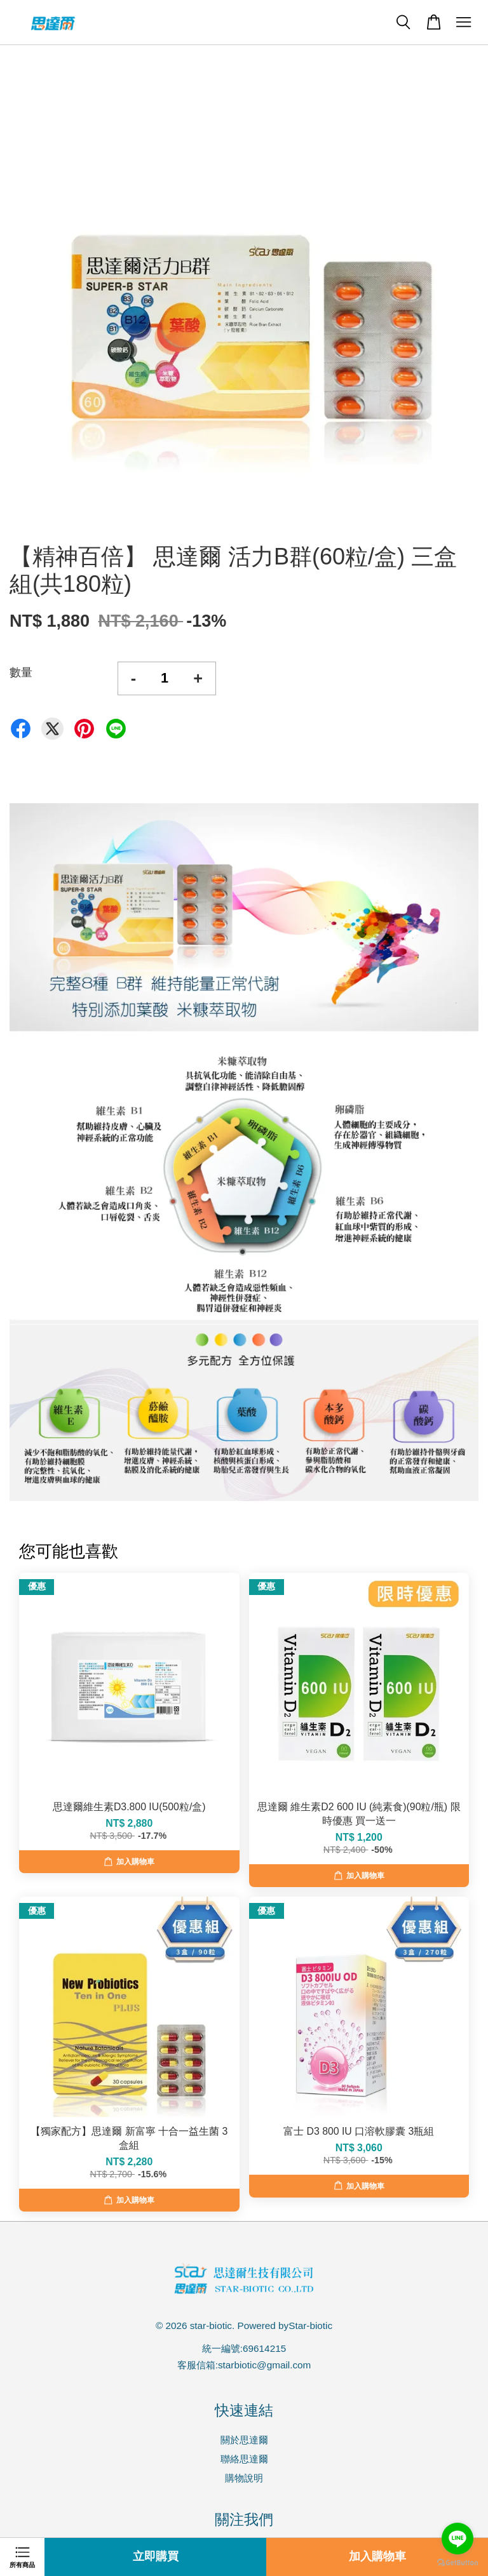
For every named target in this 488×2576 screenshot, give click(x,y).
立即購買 (156, 2556)
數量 (21, 672)
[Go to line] (457, 2538)
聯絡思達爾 (244, 2458)
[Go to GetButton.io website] (457, 2563)
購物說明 (244, 2478)
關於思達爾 (244, 2439)
